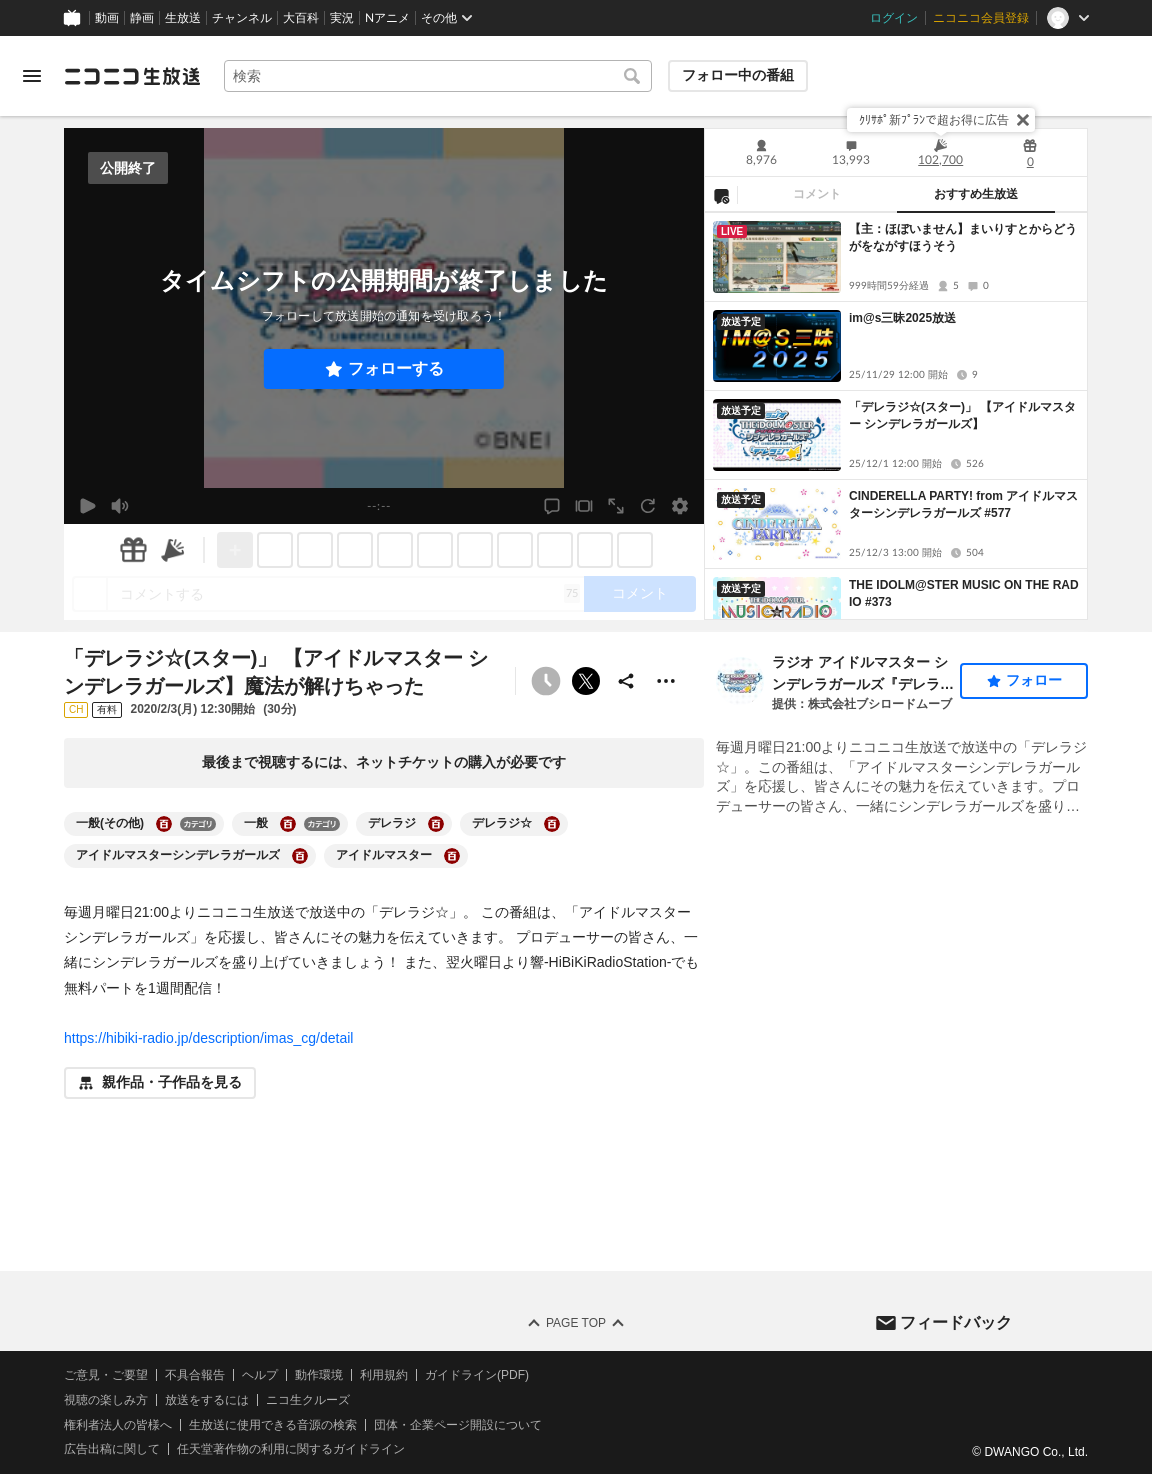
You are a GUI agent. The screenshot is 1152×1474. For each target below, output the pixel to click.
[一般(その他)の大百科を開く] (164, 824)
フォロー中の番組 (738, 75)
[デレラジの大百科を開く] (436, 824)
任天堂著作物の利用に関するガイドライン (291, 1450)
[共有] (626, 681)
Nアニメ (387, 18)
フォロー (1034, 680)
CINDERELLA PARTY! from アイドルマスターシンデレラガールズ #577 (963, 504)
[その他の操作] (666, 681)
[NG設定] (721, 195)
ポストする (586, 681)
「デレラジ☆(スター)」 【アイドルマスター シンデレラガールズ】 (962, 415)
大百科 (301, 18)
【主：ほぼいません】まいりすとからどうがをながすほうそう (963, 237)
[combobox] (438, 76)
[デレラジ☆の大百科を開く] (552, 824)
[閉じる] (1023, 120)
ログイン (894, 18)
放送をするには (207, 1400)
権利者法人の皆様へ (118, 1425)
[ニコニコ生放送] (132, 76)
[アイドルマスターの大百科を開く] (452, 856)
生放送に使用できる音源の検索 (273, 1425)
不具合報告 (195, 1375)
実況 (342, 18)
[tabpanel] (896, 416)
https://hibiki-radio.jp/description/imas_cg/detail (208, 1038)
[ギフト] (133, 550)
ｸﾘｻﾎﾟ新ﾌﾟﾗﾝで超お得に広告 (934, 120)
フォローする (396, 368)
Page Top (576, 1323)
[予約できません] (546, 681)
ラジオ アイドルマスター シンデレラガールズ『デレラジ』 (860, 674)
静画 (142, 18)
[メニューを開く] (32, 76)
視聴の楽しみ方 (106, 1400)
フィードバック (956, 1322)
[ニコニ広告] (173, 550)
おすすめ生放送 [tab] (976, 194)
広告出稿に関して (112, 1450)
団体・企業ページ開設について (458, 1425)
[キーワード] (438, 76)
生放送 (183, 18)
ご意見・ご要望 (106, 1375)
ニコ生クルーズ (308, 1400)
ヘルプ (260, 1375)
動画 (107, 18)
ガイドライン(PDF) (477, 1375)
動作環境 (319, 1375)
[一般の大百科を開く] (288, 824)
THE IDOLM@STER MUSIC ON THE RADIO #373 (964, 593)
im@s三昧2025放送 (902, 318)
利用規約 (384, 1375)
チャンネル (242, 18)
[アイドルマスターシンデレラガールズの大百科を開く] (300, 856)
